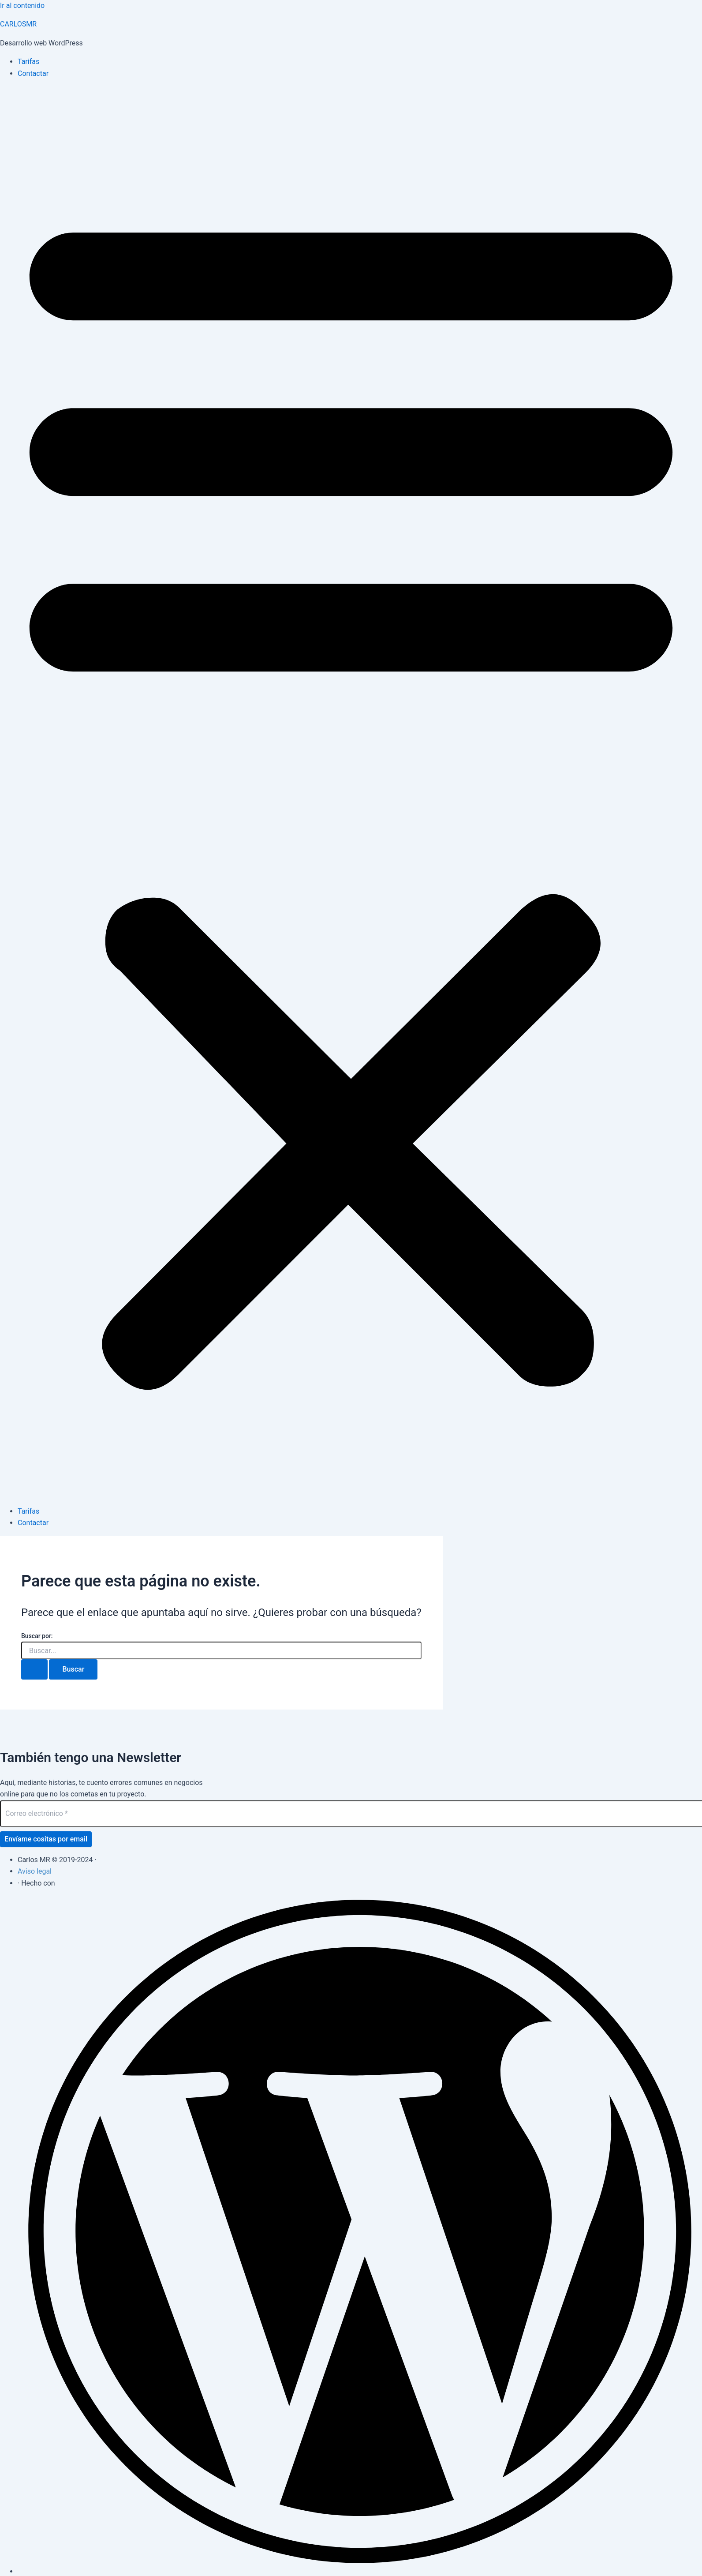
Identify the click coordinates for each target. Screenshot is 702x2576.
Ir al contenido (22, 5)
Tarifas (28, 61)
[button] (351, 792)
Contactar (33, 73)
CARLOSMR (18, 24)
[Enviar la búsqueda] (34, 1669)
